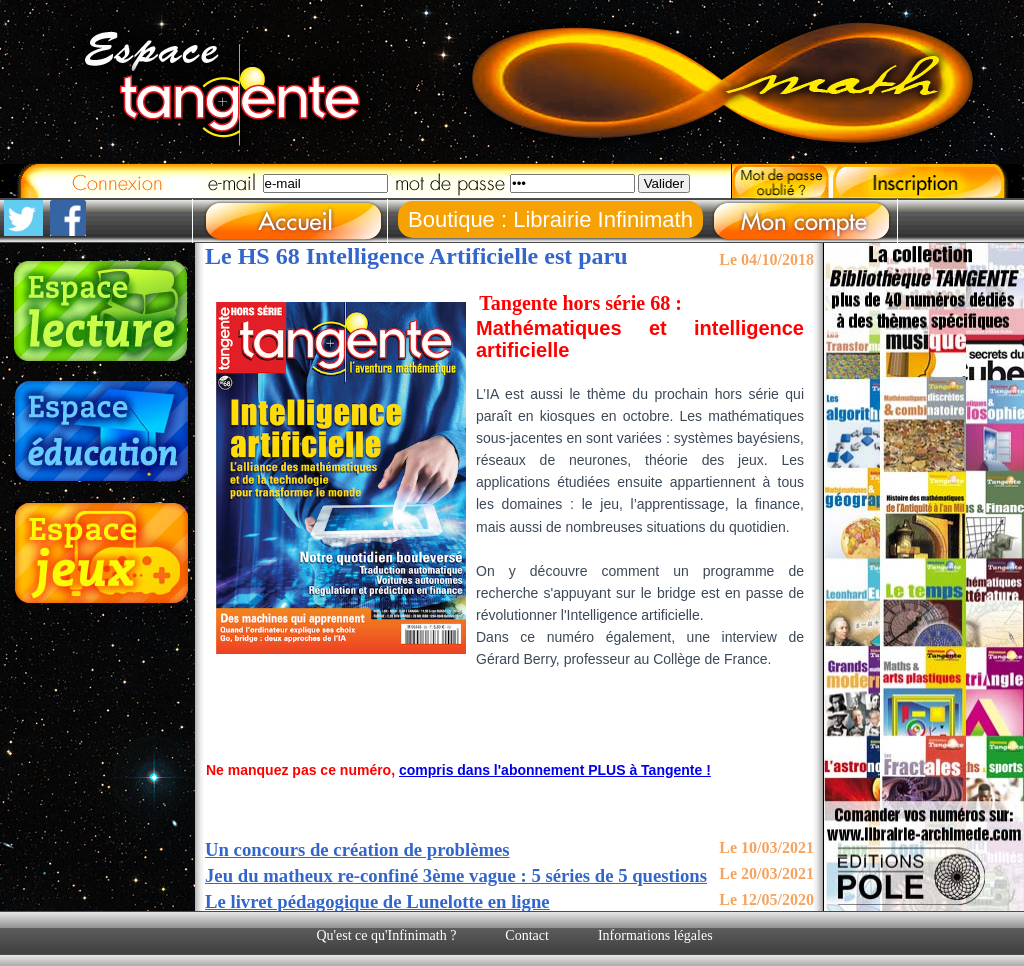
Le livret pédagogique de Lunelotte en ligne (377, 901)
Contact (527, 935)
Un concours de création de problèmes (357, 849)
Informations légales (655, 935)
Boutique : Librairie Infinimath (550, 219)
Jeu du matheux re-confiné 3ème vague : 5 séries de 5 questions (456, 875)
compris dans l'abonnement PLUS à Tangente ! (555, 770)
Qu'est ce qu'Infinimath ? (386, 935)
